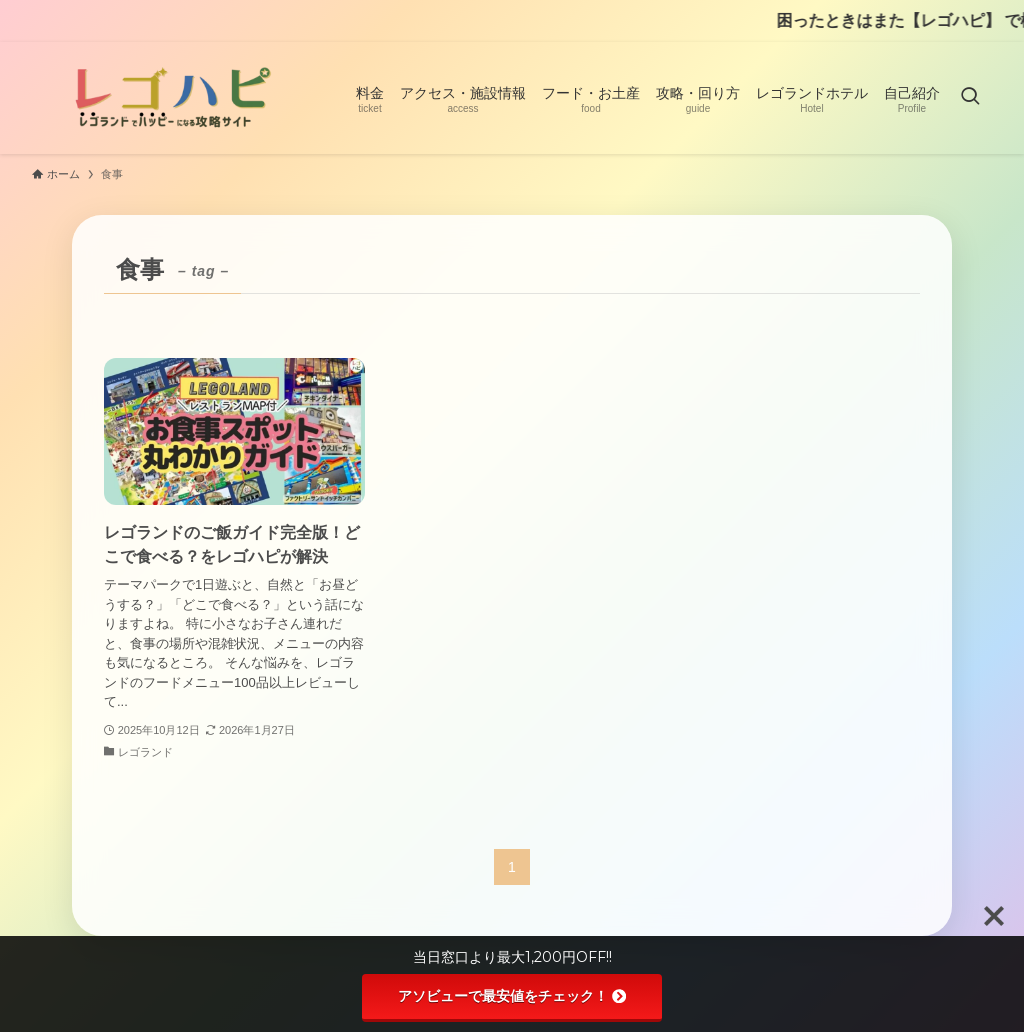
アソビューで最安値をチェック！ (512, 996)
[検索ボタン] (970, 98)
